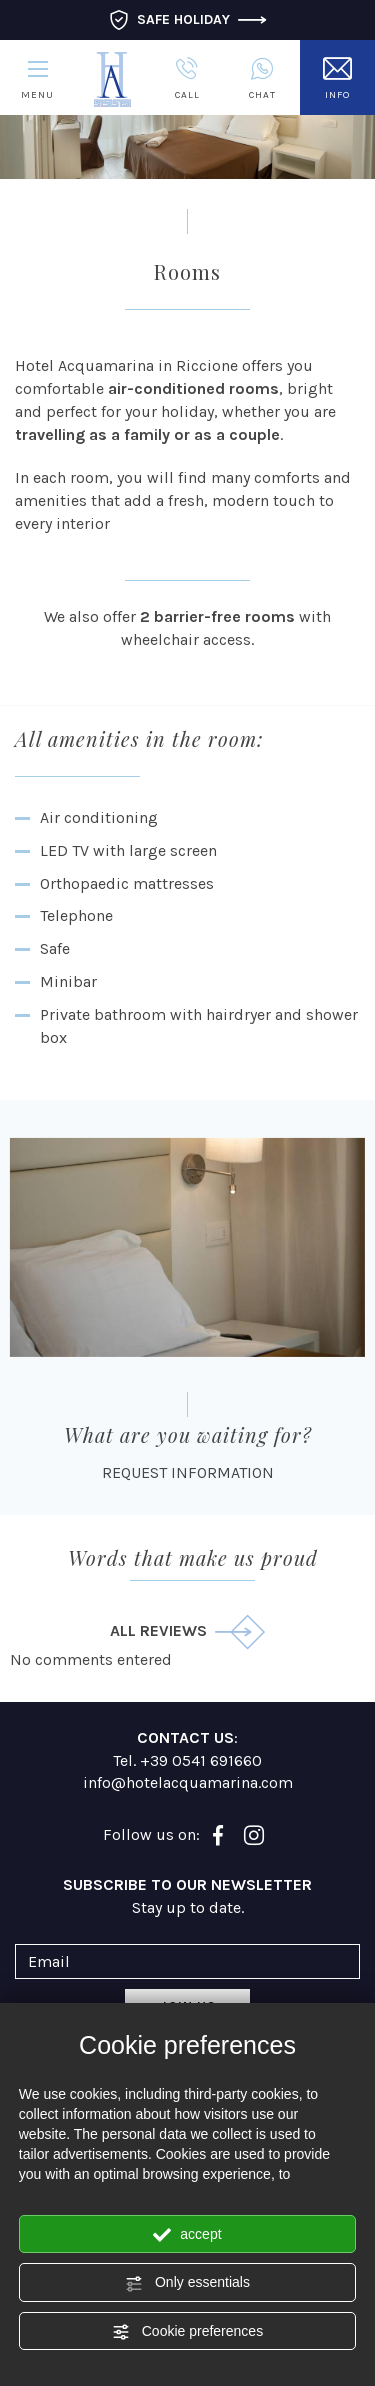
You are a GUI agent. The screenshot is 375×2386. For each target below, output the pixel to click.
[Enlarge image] (187, 1247)
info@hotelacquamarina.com (188, 1782)
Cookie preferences (187, 2332)
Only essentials (187, 2283)
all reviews (187, 1632)
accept (187, 2235)
